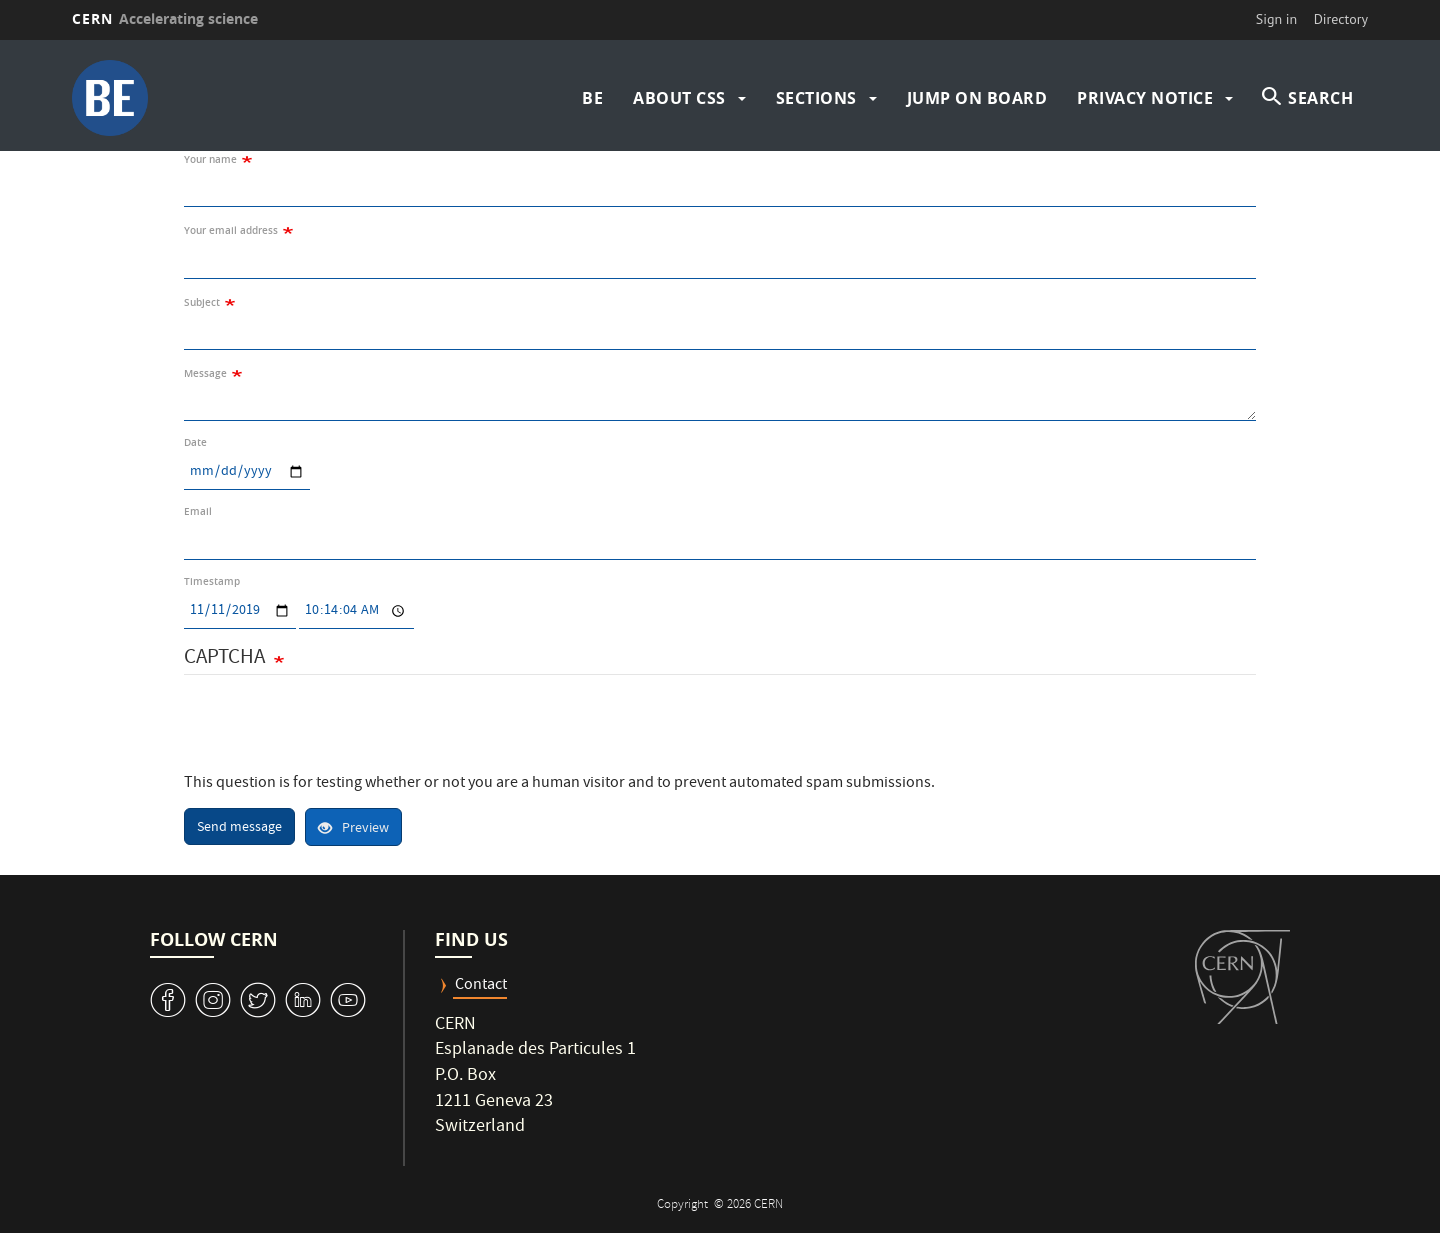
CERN (165, 18)
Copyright (684, 1205)
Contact (481, 986)
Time (298, 593)
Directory (1341, 19)
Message (205, 373)
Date (195, 442)
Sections (816, 98)
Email (198, 511)
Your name (210, 159)
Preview (353, 829)
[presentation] (336, 734)
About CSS (679, 98)
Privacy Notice (1145, 98)
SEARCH (1320, 98)
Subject (202, 302)
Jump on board (977, 98)
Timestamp (212, 581)
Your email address (231, 230)
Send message (239, 828)
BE (592, 98)
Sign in (1277, 19)
